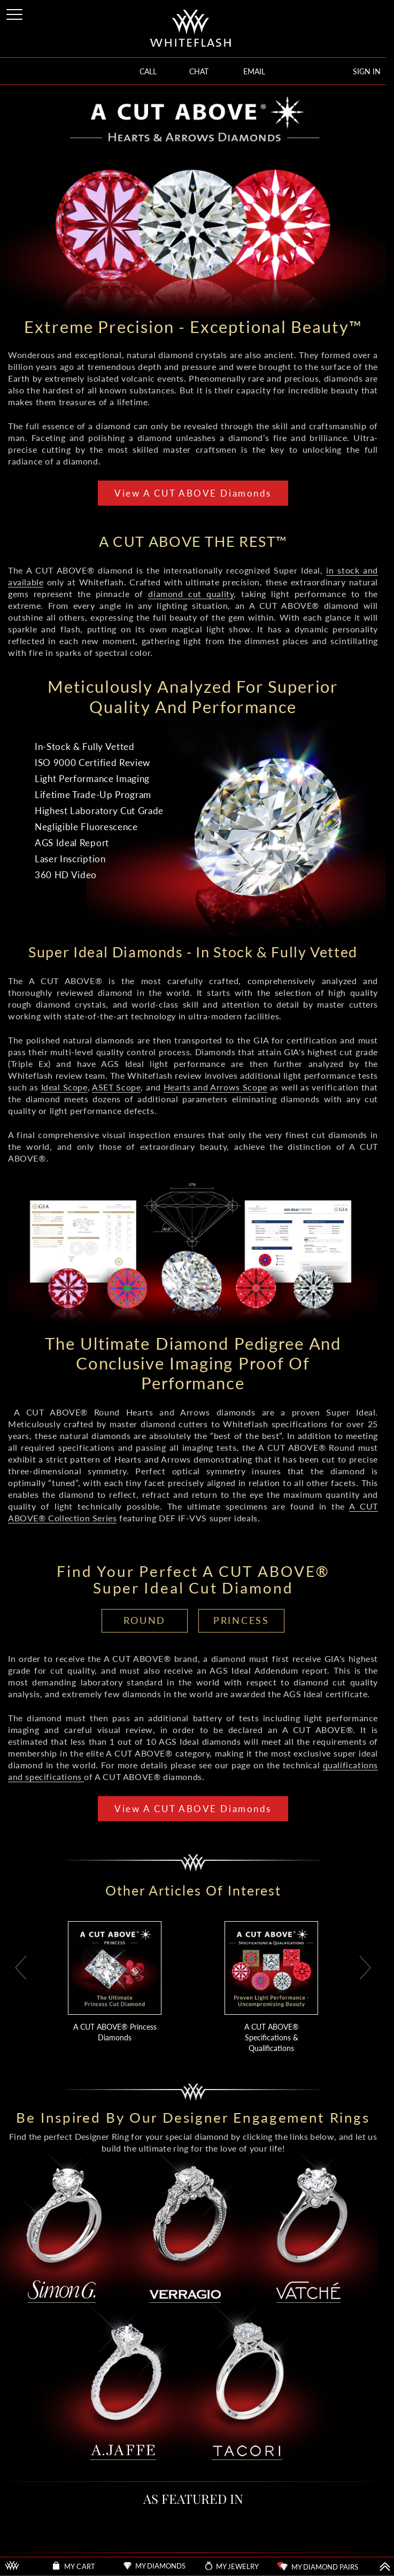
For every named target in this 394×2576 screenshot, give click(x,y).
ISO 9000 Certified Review (92, 762)
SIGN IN (367, 71)
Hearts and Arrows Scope (215, 1087)
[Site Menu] (15, 12)
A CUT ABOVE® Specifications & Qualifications (271, 2037)
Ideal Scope (64, 1087)
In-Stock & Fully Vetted (85, 746)
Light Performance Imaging (92, 778)
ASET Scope (116, 1087)
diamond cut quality (191, 594)
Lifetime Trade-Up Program (93, 794)
